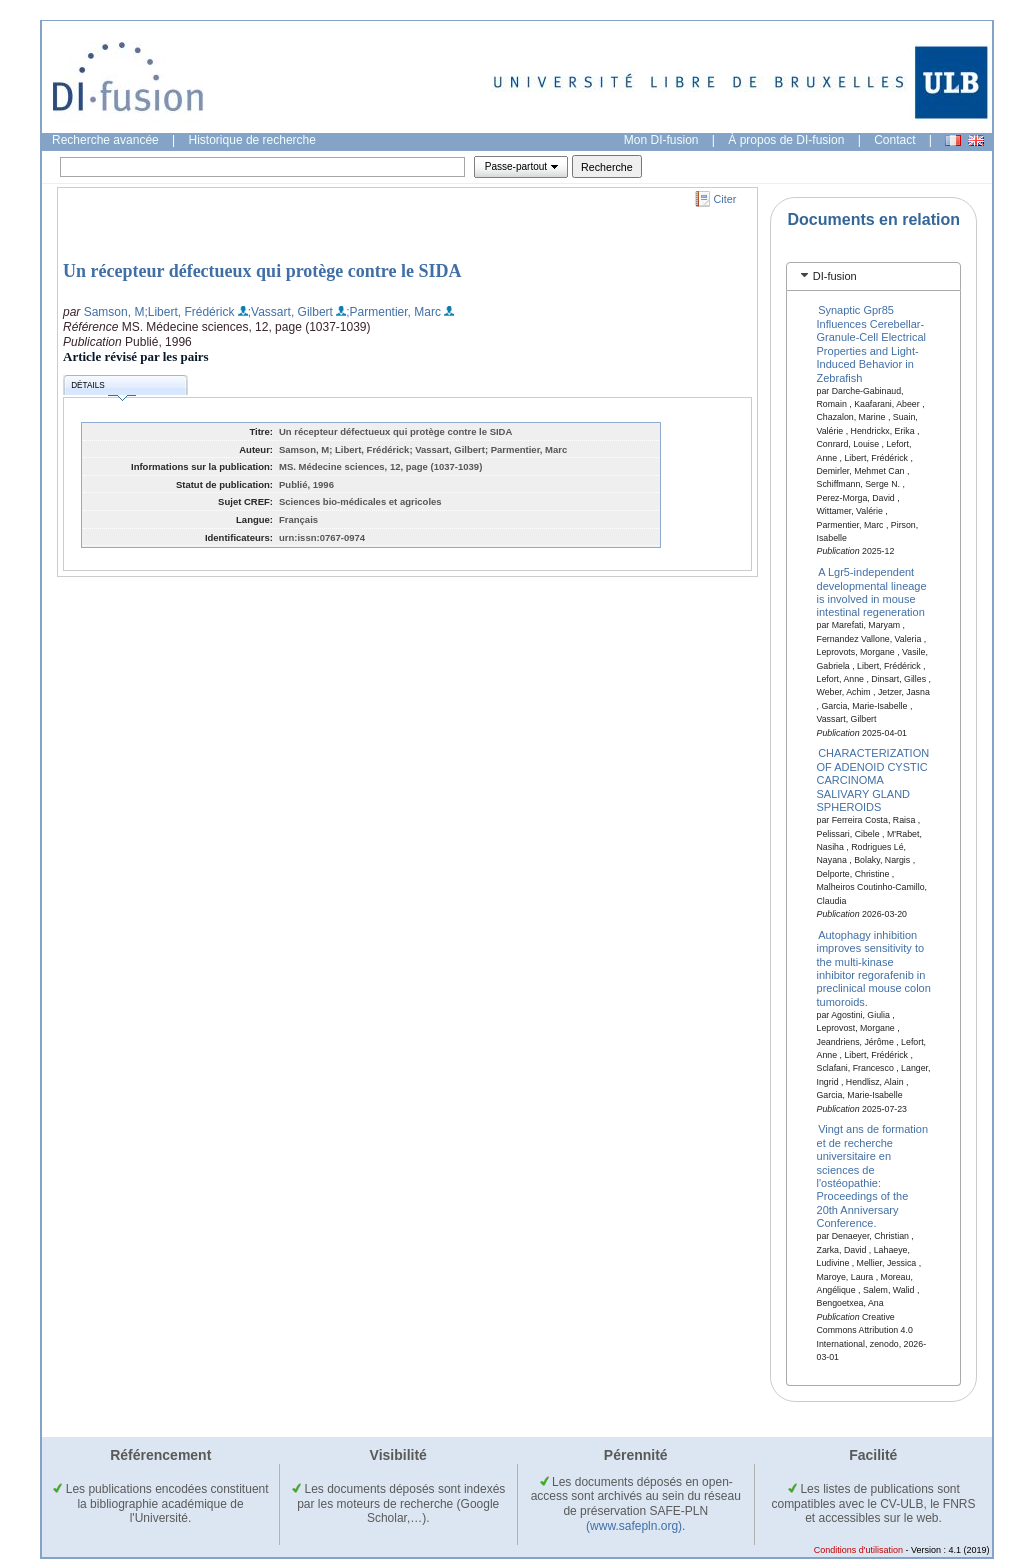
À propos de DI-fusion (786, 140)
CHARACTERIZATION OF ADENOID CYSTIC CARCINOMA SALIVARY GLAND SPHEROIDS (873, 780)
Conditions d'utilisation (858, 1550)
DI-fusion (835, 276)
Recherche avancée (105, 140)
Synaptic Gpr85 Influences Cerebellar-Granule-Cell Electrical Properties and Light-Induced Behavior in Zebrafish (871, 343)
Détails (103, 388)
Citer (725, 199)
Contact (894, 140)
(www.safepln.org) (634, 1526)
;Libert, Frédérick (189, 312)
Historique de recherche (252, 140)
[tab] (873, 276)
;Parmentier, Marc (393, 312)
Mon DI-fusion (661, 140)
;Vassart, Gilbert (290, 312)
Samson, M (114, 312)
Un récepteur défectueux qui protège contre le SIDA (262, 271)
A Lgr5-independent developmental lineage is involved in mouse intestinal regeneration (872, 592)
